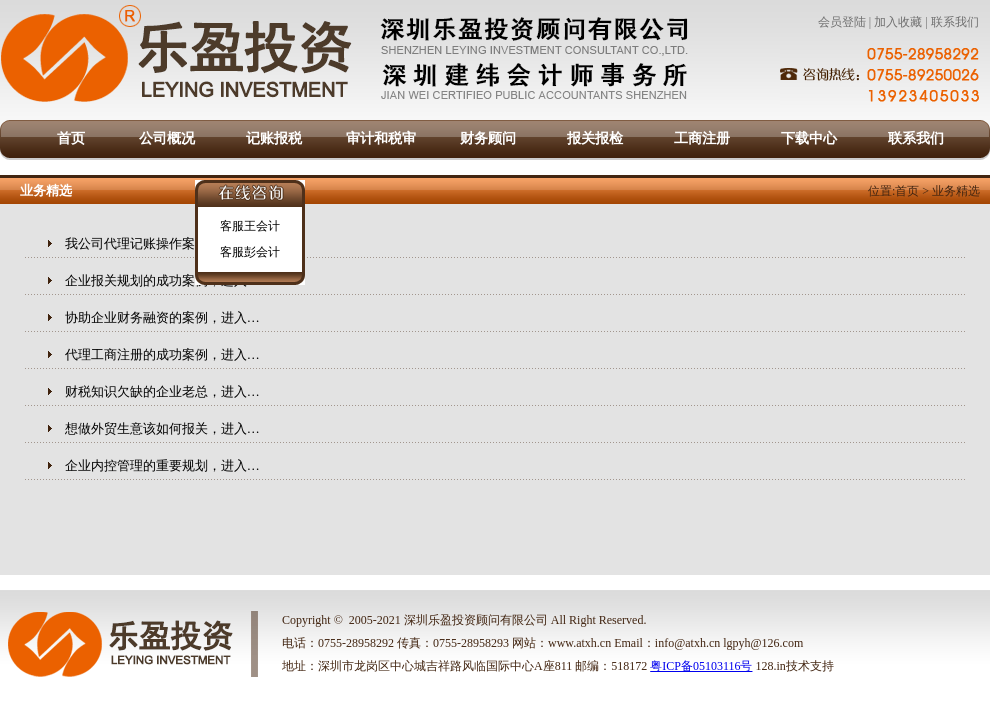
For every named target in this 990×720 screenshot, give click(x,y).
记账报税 (274, 138)
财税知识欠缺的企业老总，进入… (162, 391)
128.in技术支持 (794, 666)
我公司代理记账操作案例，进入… (162, 243)
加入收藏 (898, 22)
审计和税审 (381, 138)
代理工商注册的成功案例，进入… (162, 354)
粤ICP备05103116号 (701, 666)
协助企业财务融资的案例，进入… (162, 317)
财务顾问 (488, 138)
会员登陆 (842, 22)
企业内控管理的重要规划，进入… (162, 465)
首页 (71, 138)
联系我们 (955, 22)
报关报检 (595, 138)
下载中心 (809, 138)
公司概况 (167, 138)
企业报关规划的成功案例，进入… (162, 280)
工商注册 (702, 138)
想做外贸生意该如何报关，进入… (162, 428)
